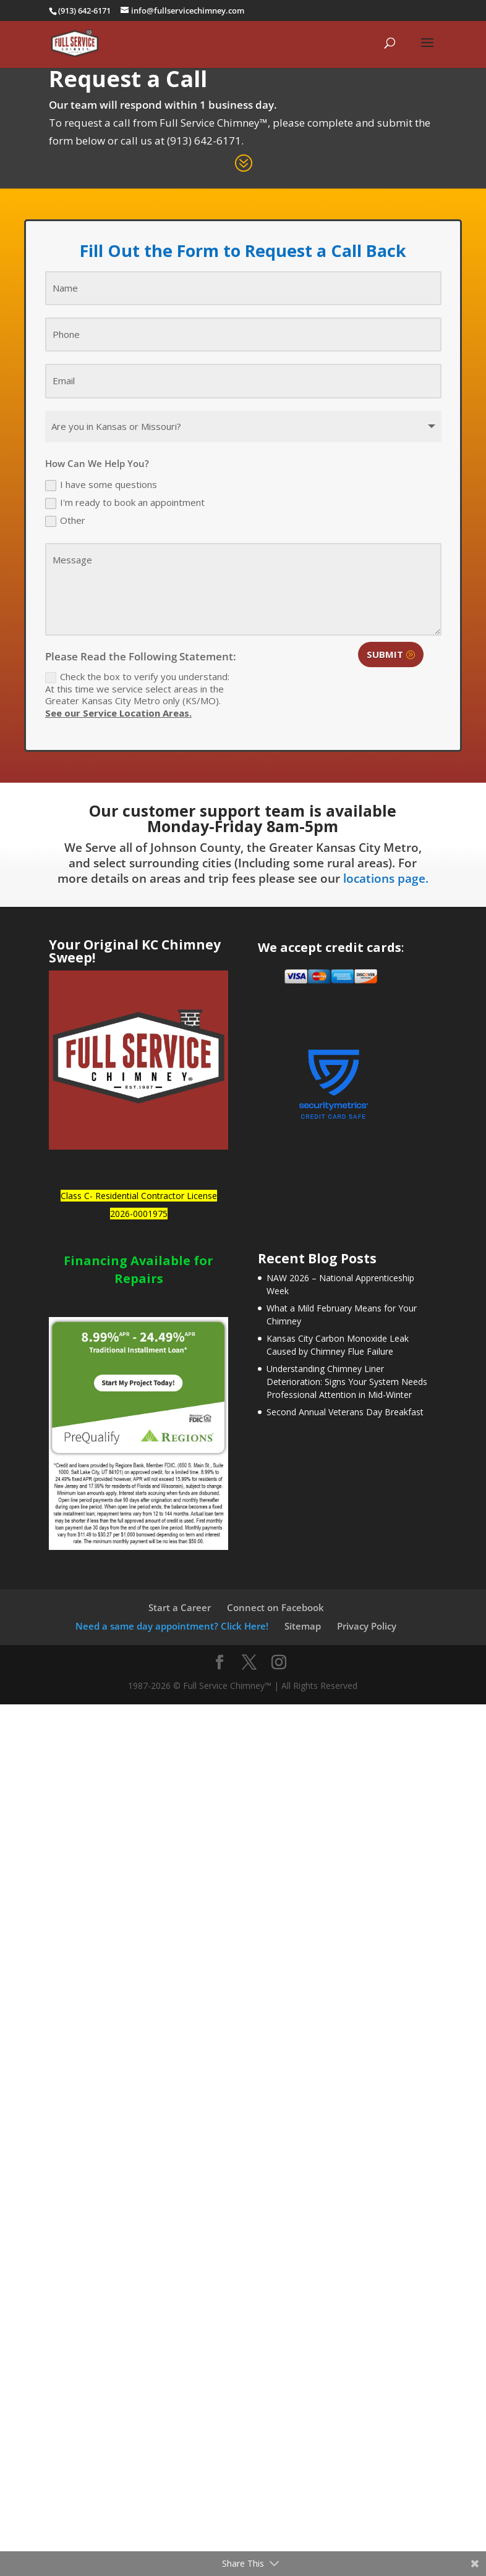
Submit (385, 654)
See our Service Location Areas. (118, 713)
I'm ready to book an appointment (125, 503)
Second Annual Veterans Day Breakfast (345, 1412)
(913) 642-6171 (204, 140)
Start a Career (179, 1607)
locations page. (385, 878)
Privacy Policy (366, 1626)
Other (65, 521)
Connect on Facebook (275, 1607)
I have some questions (101, 485)
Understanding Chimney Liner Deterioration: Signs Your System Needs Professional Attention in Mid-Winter (346, 1381)
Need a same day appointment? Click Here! (171, 1626)
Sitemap (302, 1626)
